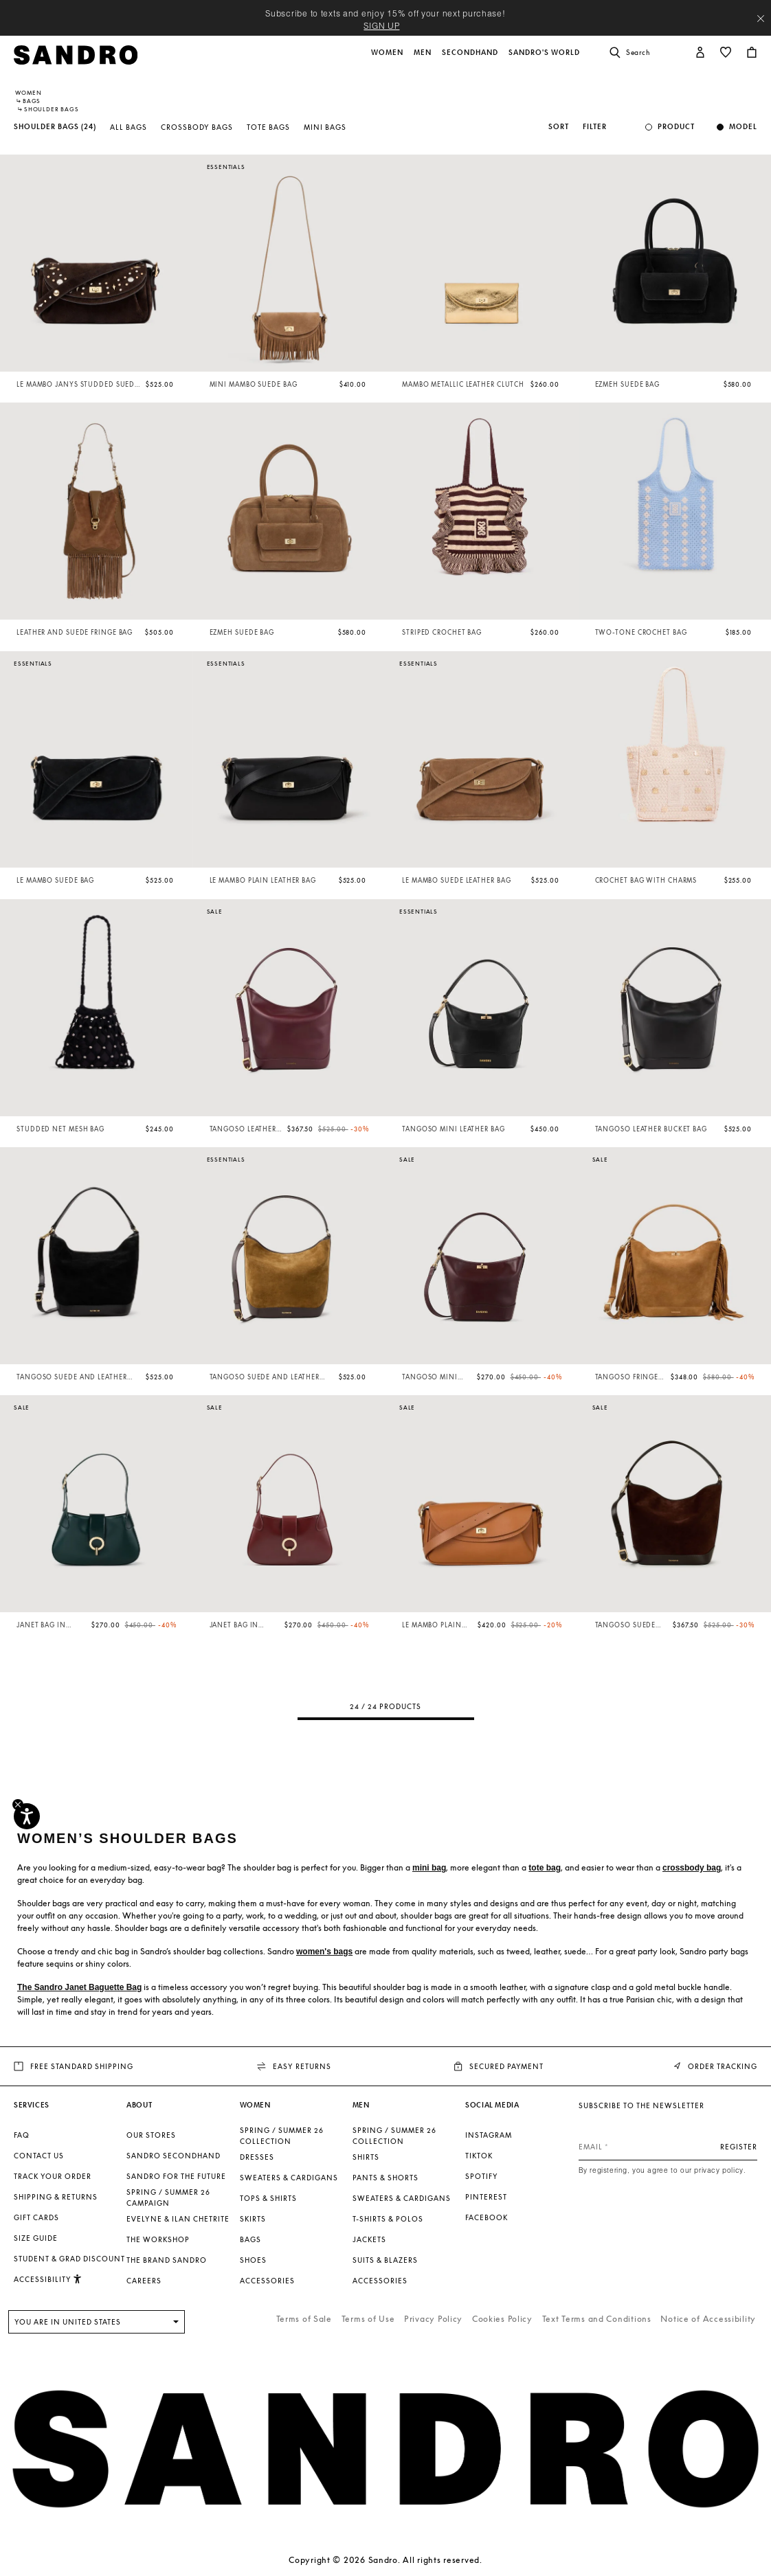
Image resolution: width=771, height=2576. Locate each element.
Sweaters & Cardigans (289, 2177)
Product (676, 126)
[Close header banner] (760, 18)
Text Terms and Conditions (596, 2319)
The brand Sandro (166, 2260)
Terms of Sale (304, 2319)
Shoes (253, 2260)
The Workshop (158, 2239)
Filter (595, 126)
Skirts (253, 2219)
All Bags (128, 127)
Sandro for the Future (176, 2176)
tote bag (544, 1868)
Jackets (369, 2239)
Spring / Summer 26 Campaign (168, 2197)
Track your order (52, 2176)
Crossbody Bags (197, 127)
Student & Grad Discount (69, 2259)
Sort (558, 126)
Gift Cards (36, 2217)
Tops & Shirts (268, 2198)
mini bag (429, 1868)
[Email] (668, 2146)
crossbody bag (691, 1868)
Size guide (36, 2238)
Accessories (267, 2280)
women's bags (324, 1951)
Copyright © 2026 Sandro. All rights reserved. (385, 2560)
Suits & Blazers (385, 2260)
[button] (388, 59)
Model (743, 126)
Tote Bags (268, 127)
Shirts (366, 2157)
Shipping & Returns (56, 2197)
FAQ (22, 2135)
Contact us (39, 2155)
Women (28, 92)
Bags (32, 101)
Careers (143, 2280)
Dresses (257, 2157)
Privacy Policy (433, 2319)
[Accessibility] (27, 1816)
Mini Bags (325, 127)
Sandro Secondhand (173, 2155)
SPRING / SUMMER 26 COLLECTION (282, 2135)
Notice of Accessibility (708, 2319)
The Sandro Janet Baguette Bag (79, 1987)
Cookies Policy (502, 2319)
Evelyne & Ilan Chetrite (178, 2219)
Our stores (151, 2135)
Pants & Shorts (385, 2177)
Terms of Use (368, 2319)
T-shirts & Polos (388, 2219)
